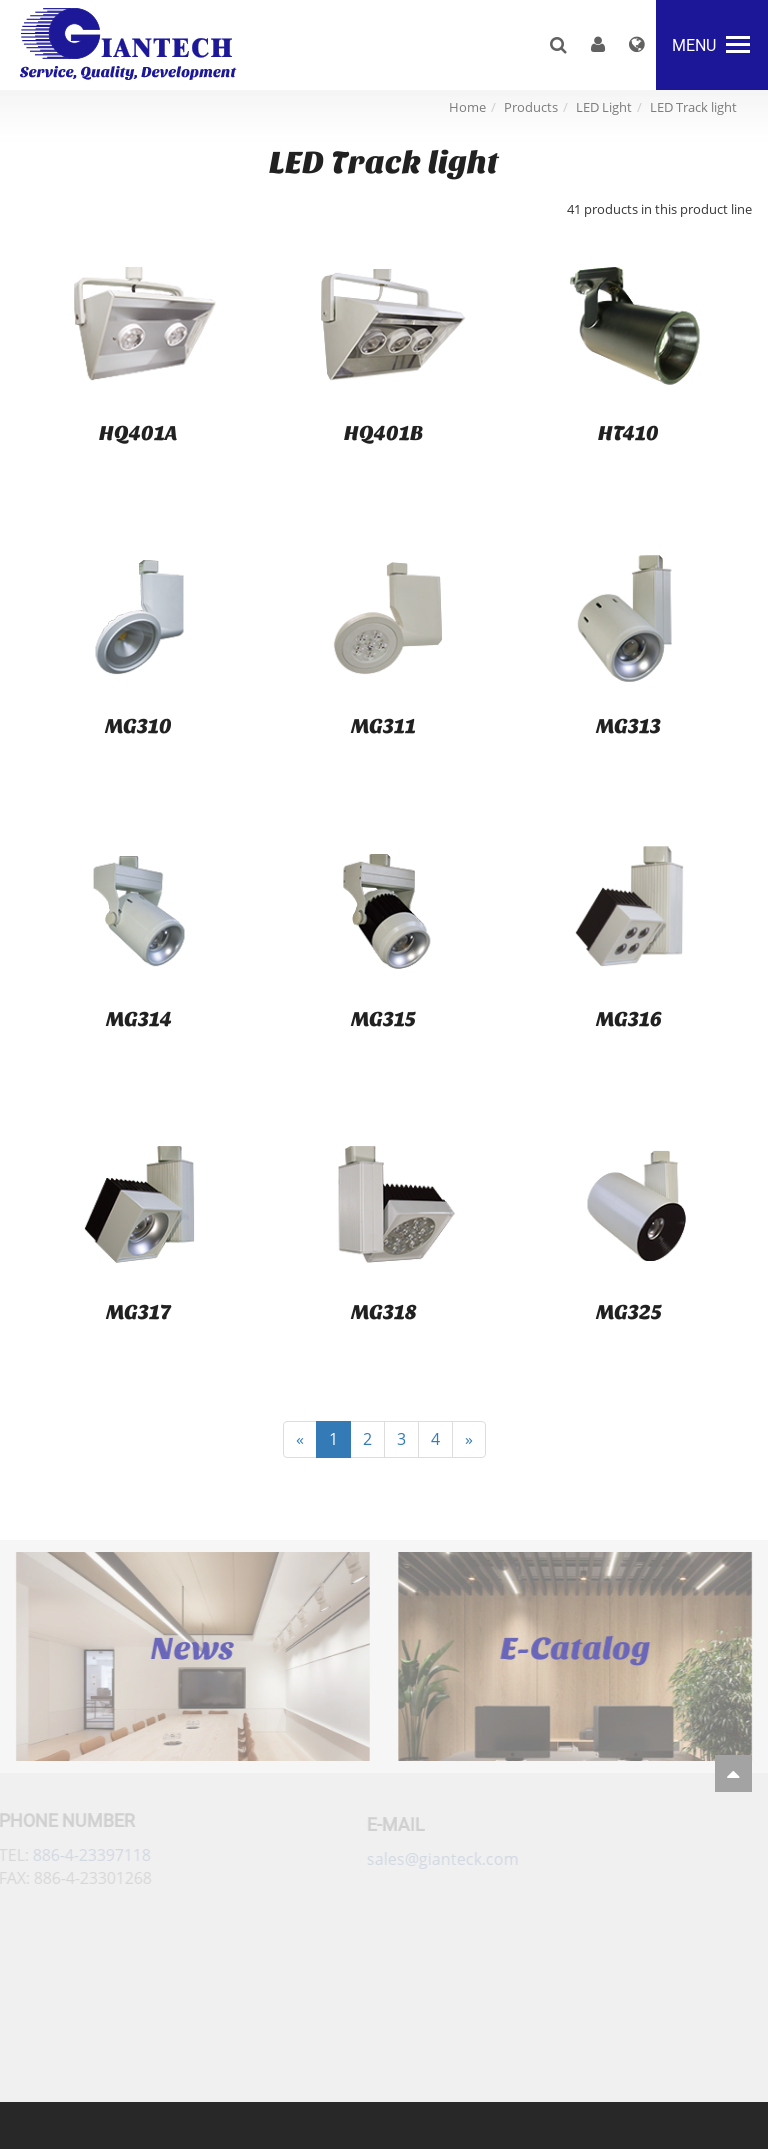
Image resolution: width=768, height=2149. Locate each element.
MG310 (138, 726)
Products (531, 107)
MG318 (384, 1312)
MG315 (383, 1019)
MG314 (139, 1019)
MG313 (628, 726)
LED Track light (693, 107)
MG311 (383, 726)
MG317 (138, 1312)
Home (467, 107)
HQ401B (383, 433)
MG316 (629, 1019)
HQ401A (138, 433)
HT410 (628, 433)
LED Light (604, 107)
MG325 (629, 1312)
